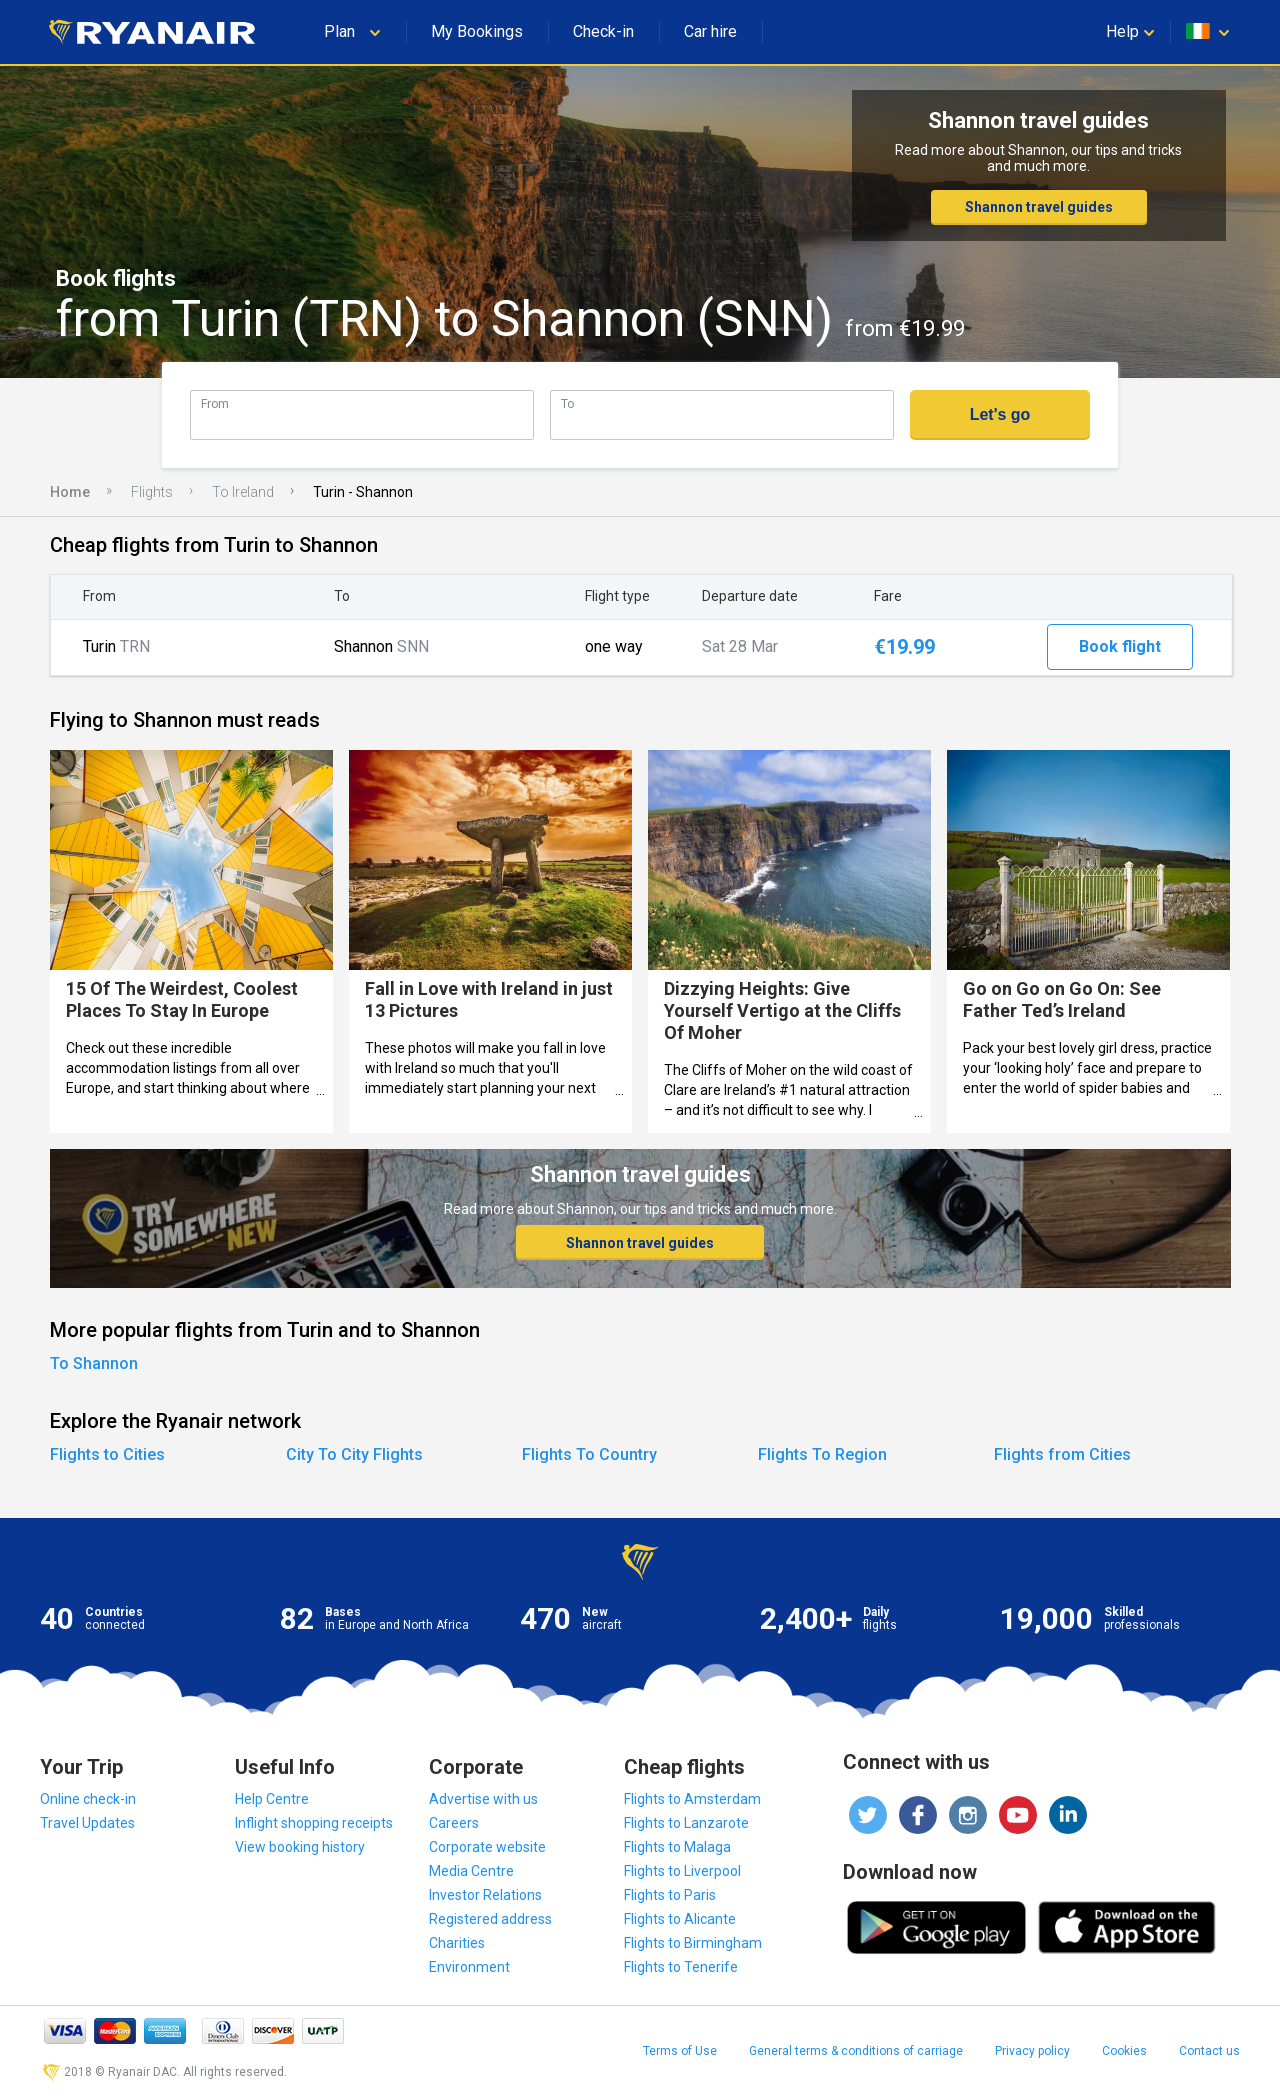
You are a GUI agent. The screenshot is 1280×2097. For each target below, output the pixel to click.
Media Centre (471, 1871)
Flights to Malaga (677, 1847)
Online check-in (88, 1799)
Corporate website (487, 1847)
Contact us (1209, 2051)
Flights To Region (822, 1454)
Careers (454, 1823)
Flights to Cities (107, 1454)
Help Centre (272, 1799)
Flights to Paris (670, 1895)
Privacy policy (1032, 2051)
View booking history (300, 1847)
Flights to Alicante (680, 1919)
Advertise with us (483, 1799)
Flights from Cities (1062, 1454)
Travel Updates (87, 1823)
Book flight (1120, 646)
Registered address (490, 1919)
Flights (152, 492)
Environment (469, 1967)
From (215, 403)
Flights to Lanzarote (686, 1823)
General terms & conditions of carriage (856, 2051)
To (567, 403)
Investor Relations (485, 1895)
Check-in (603, 31)
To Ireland (243, 492)
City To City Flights (354, 1454)
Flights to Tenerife (681, 1967)
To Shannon (94, 1363)
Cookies (1124, 2051)
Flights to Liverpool (682, 1871)
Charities (457, 1943)
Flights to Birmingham (693, 1943)
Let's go (1000, 414)
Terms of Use (680, 2051)
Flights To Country (589, 1454)
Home (70, 492)
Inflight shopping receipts (314, 1823)
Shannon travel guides (1039, 207)
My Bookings (477, 31)
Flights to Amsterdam (692, 1799)
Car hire (710, 31)
